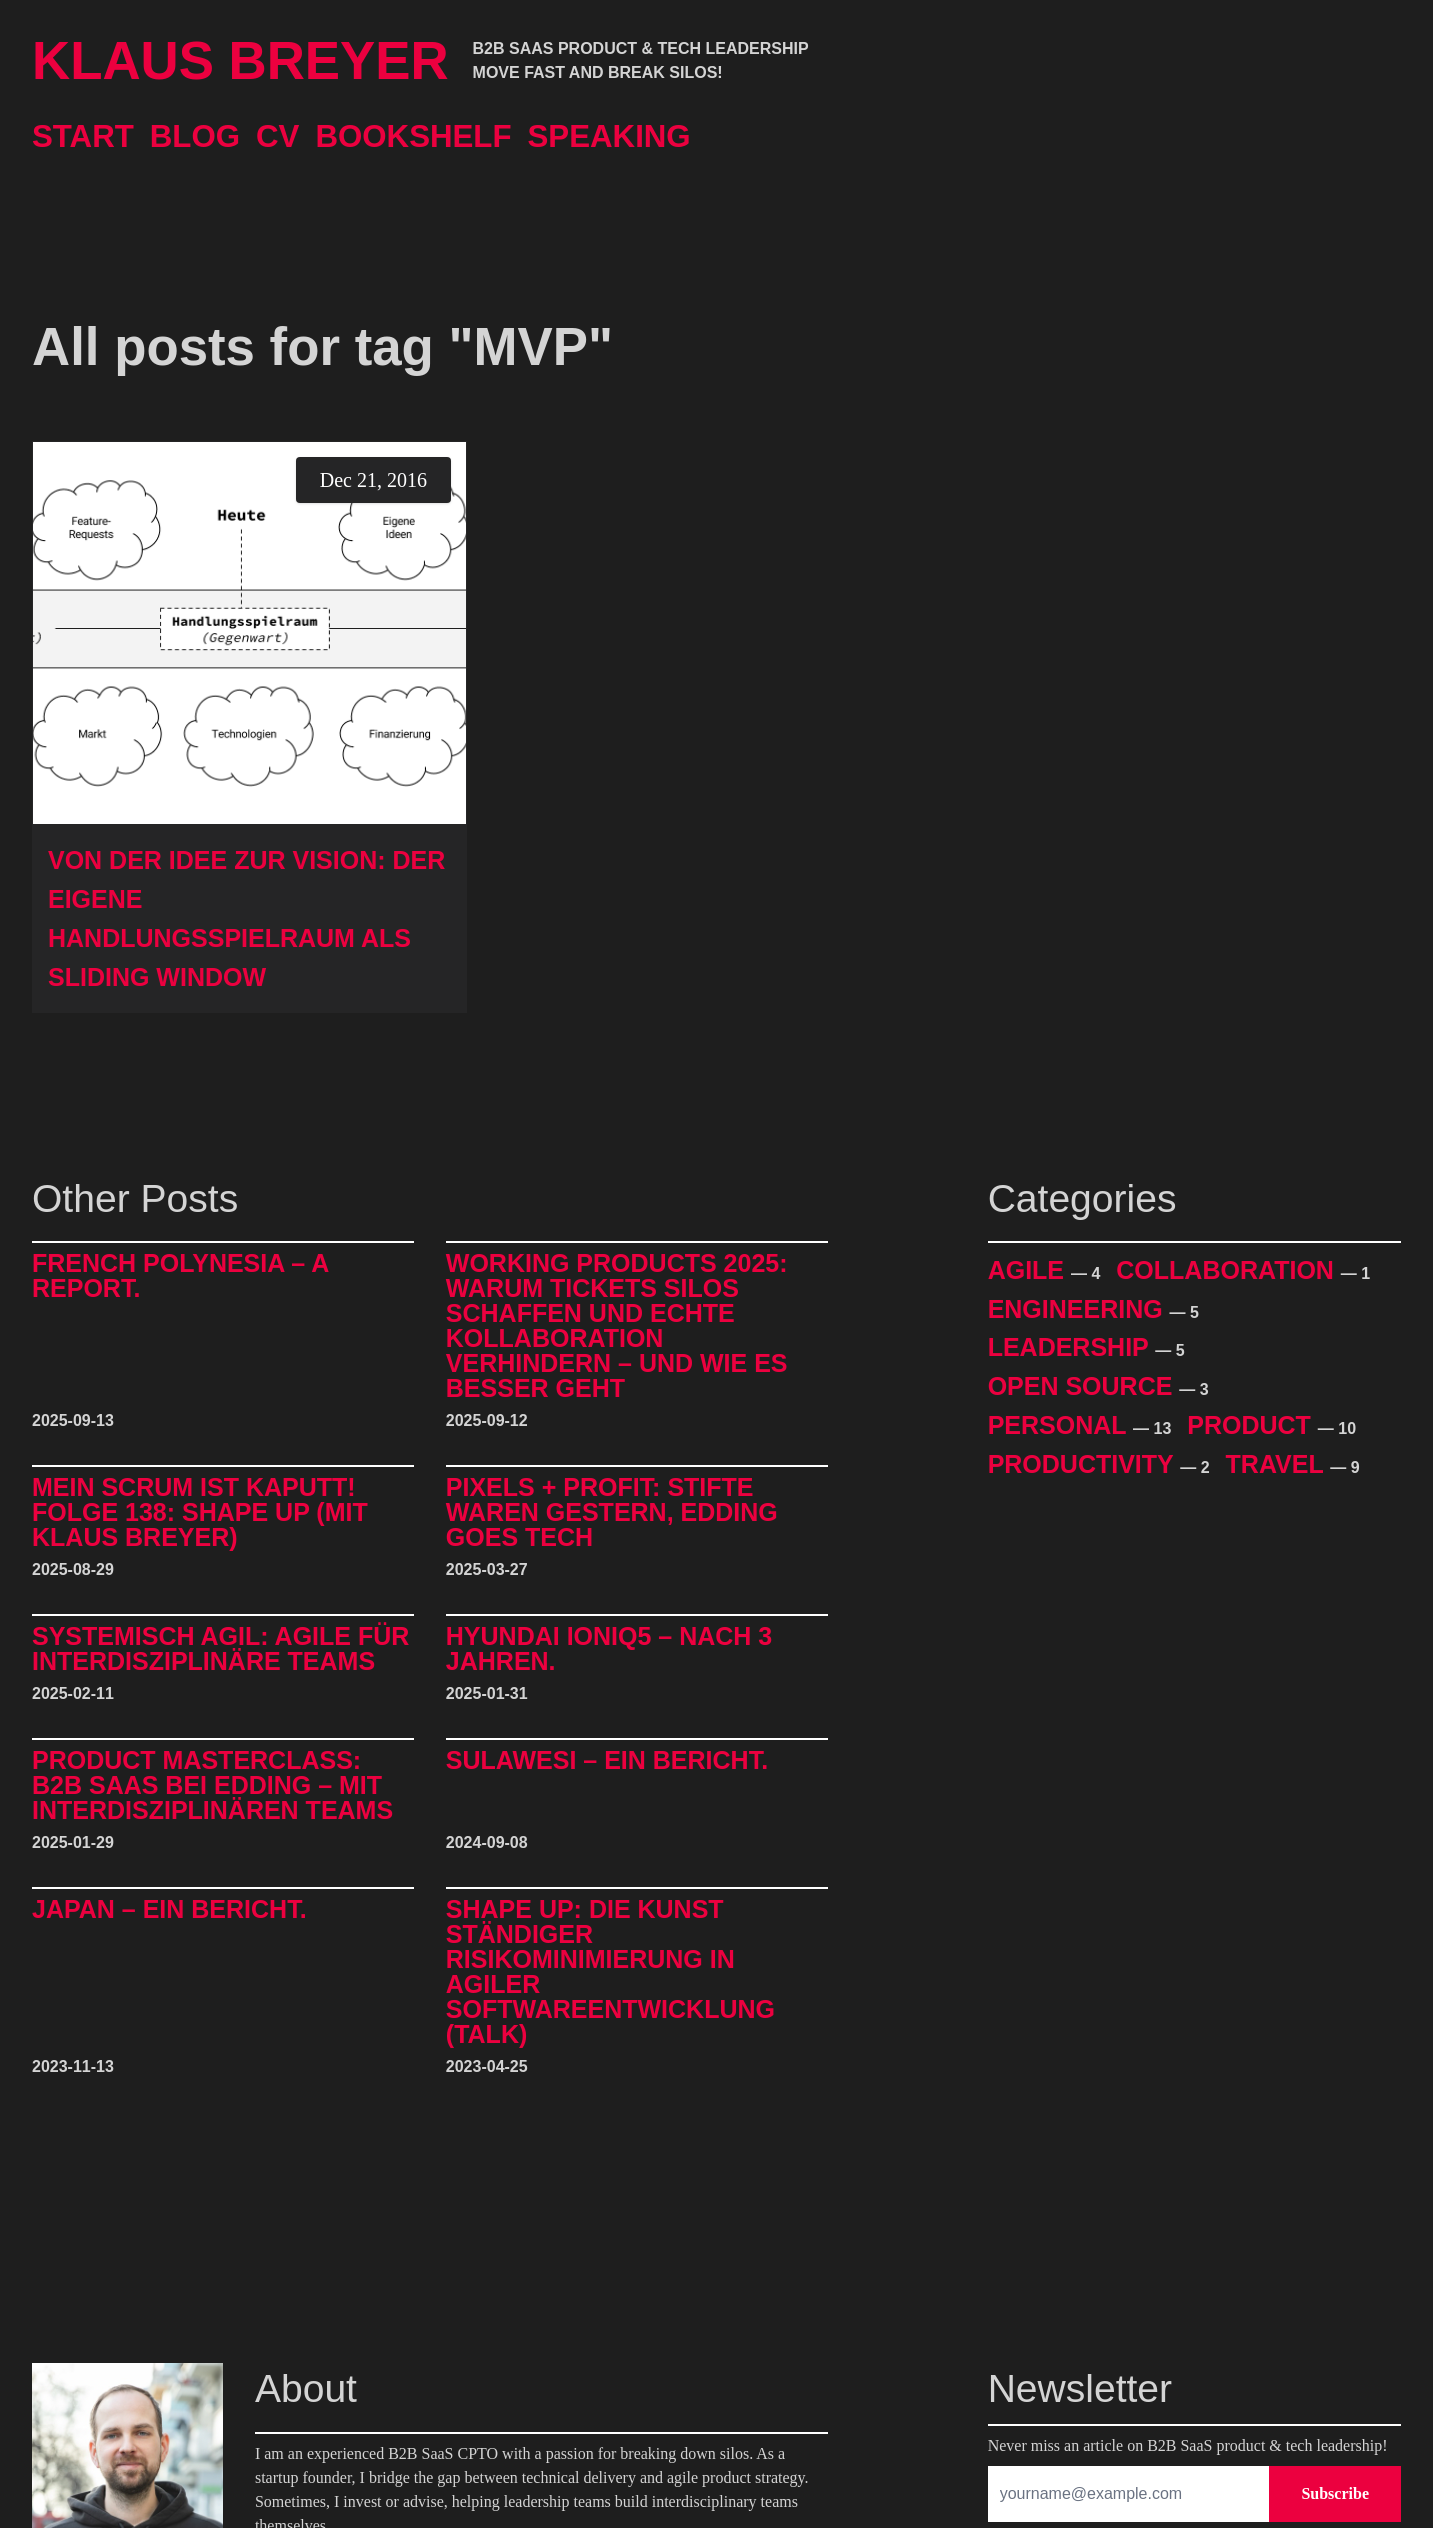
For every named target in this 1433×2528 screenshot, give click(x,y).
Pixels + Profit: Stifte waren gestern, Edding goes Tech (612, 1512)
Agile (1029, 1270)
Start (83, 136)
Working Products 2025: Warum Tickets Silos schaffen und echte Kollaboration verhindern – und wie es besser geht (617, 1326)
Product (1252, 1425)
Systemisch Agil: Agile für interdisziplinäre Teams (220, 1649)
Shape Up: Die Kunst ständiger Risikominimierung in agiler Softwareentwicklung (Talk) (610, 1972)
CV (277, 136)
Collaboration (1228, 1270)
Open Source (1084, 1386)
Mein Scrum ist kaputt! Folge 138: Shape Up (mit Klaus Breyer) (200, 1512)
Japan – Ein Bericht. (169, 1910)
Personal (1060, 1425)
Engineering (1079, 1309)
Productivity (1084, 1464)
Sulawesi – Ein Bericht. (607, 1761)
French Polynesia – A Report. (180, 1276)
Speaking (609, 136)
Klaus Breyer (240, 61)
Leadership (1072, 1347)
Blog (195, 136)
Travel (1278, 1464)
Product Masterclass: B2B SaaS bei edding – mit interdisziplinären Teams (212, 1785)
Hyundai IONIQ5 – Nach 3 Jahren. (609, 1649)
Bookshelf (413, 136)
